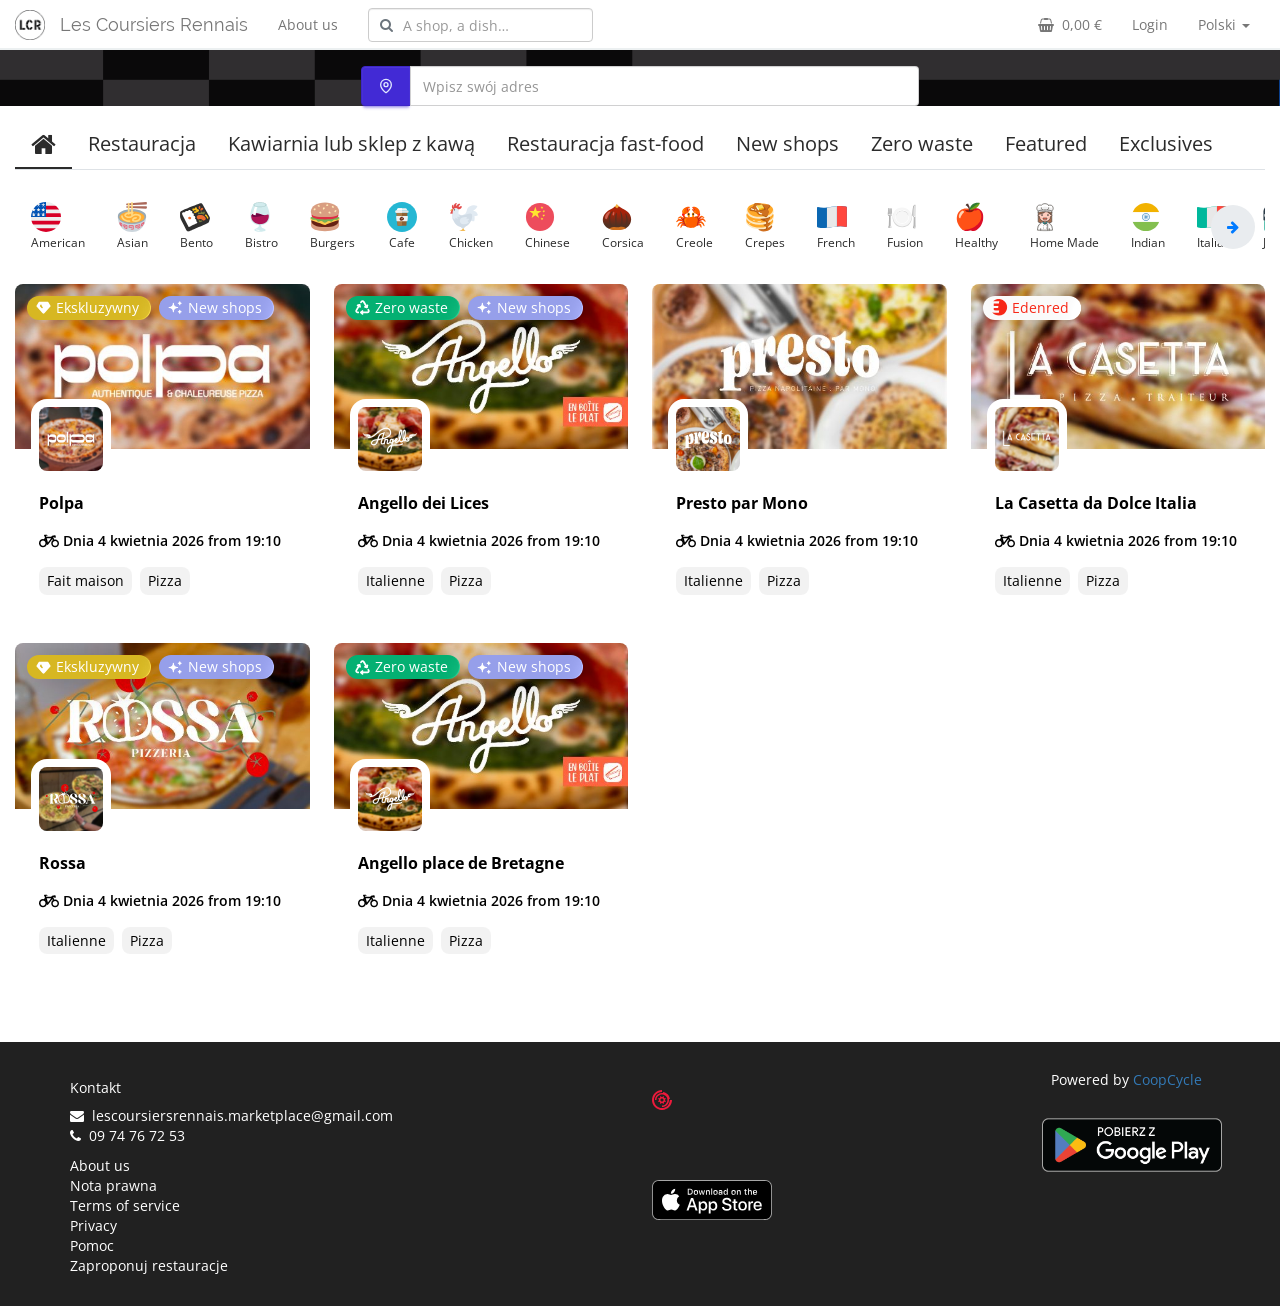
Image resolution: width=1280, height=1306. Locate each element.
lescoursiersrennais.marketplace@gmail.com (231, 1115)
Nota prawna (113, 1185)
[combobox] (480, 25)
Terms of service (125, 1205)
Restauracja (142, 143)
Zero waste (922, 143)
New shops (787, 143)
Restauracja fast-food (605, 143)
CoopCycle (1167, 1079)
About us (308, 24)
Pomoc (92, 1245)
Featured (1046, 143)
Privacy (93, 1225)
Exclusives (1166, 143)
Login (1150, 24)
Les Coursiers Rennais (154, 24)
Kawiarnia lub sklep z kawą (351, 143)
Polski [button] (1224, 24)
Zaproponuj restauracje (149, 1265)
